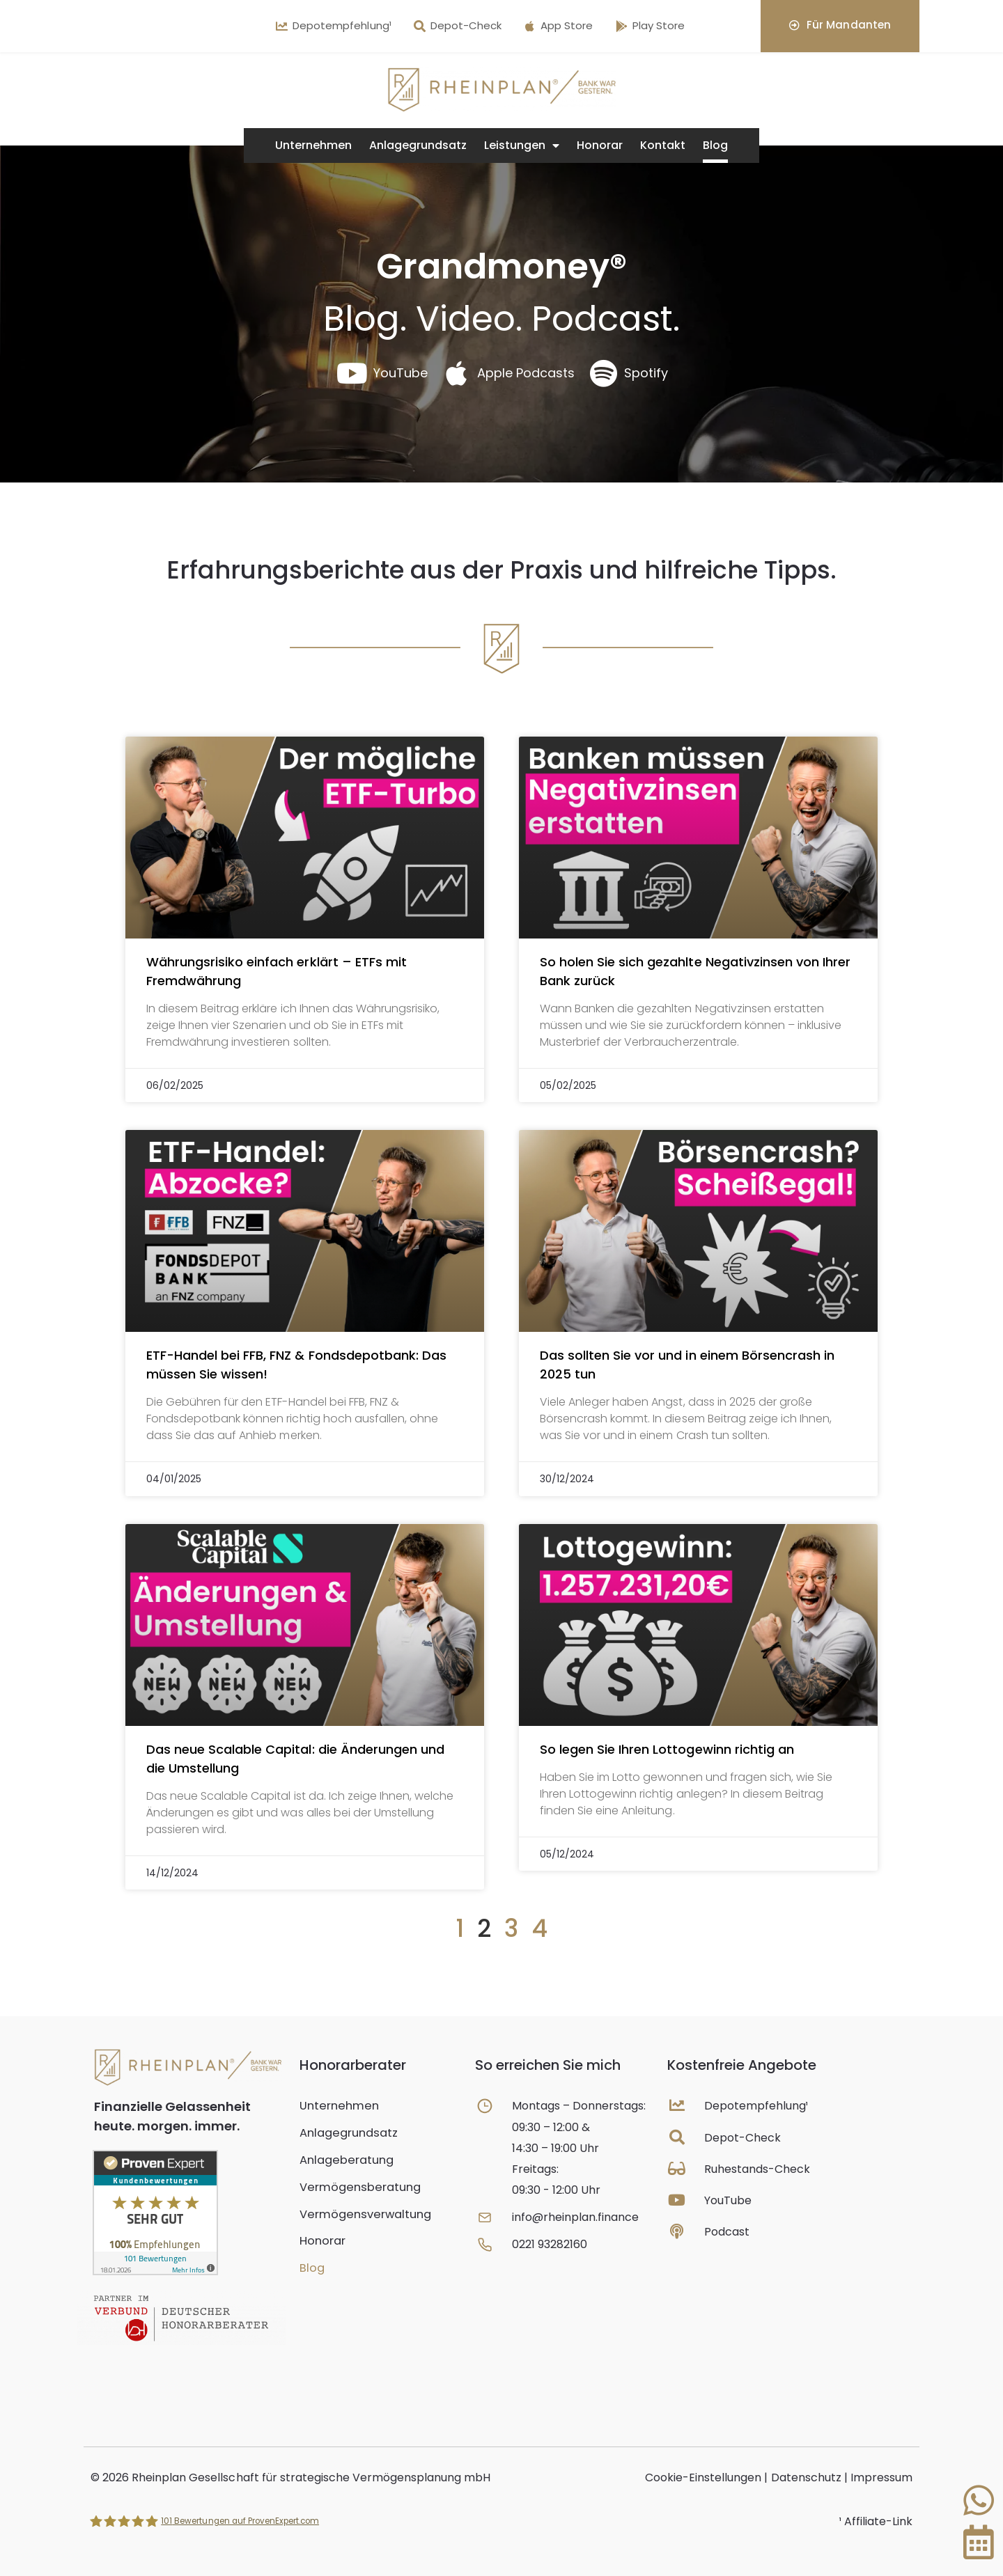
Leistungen (521, 145)
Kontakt (662, 145)
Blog (715, 145)
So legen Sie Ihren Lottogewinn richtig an (667, 1749)
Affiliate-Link (878, 2521)
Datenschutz (806, 2477)
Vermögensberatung (357, 2185)
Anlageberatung (344, 2159)
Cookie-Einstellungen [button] (703, 2477)
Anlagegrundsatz (418, 145)
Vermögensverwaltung (363, 2212)
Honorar (600, 145)
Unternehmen (313, 145)
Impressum (881, 2477)
